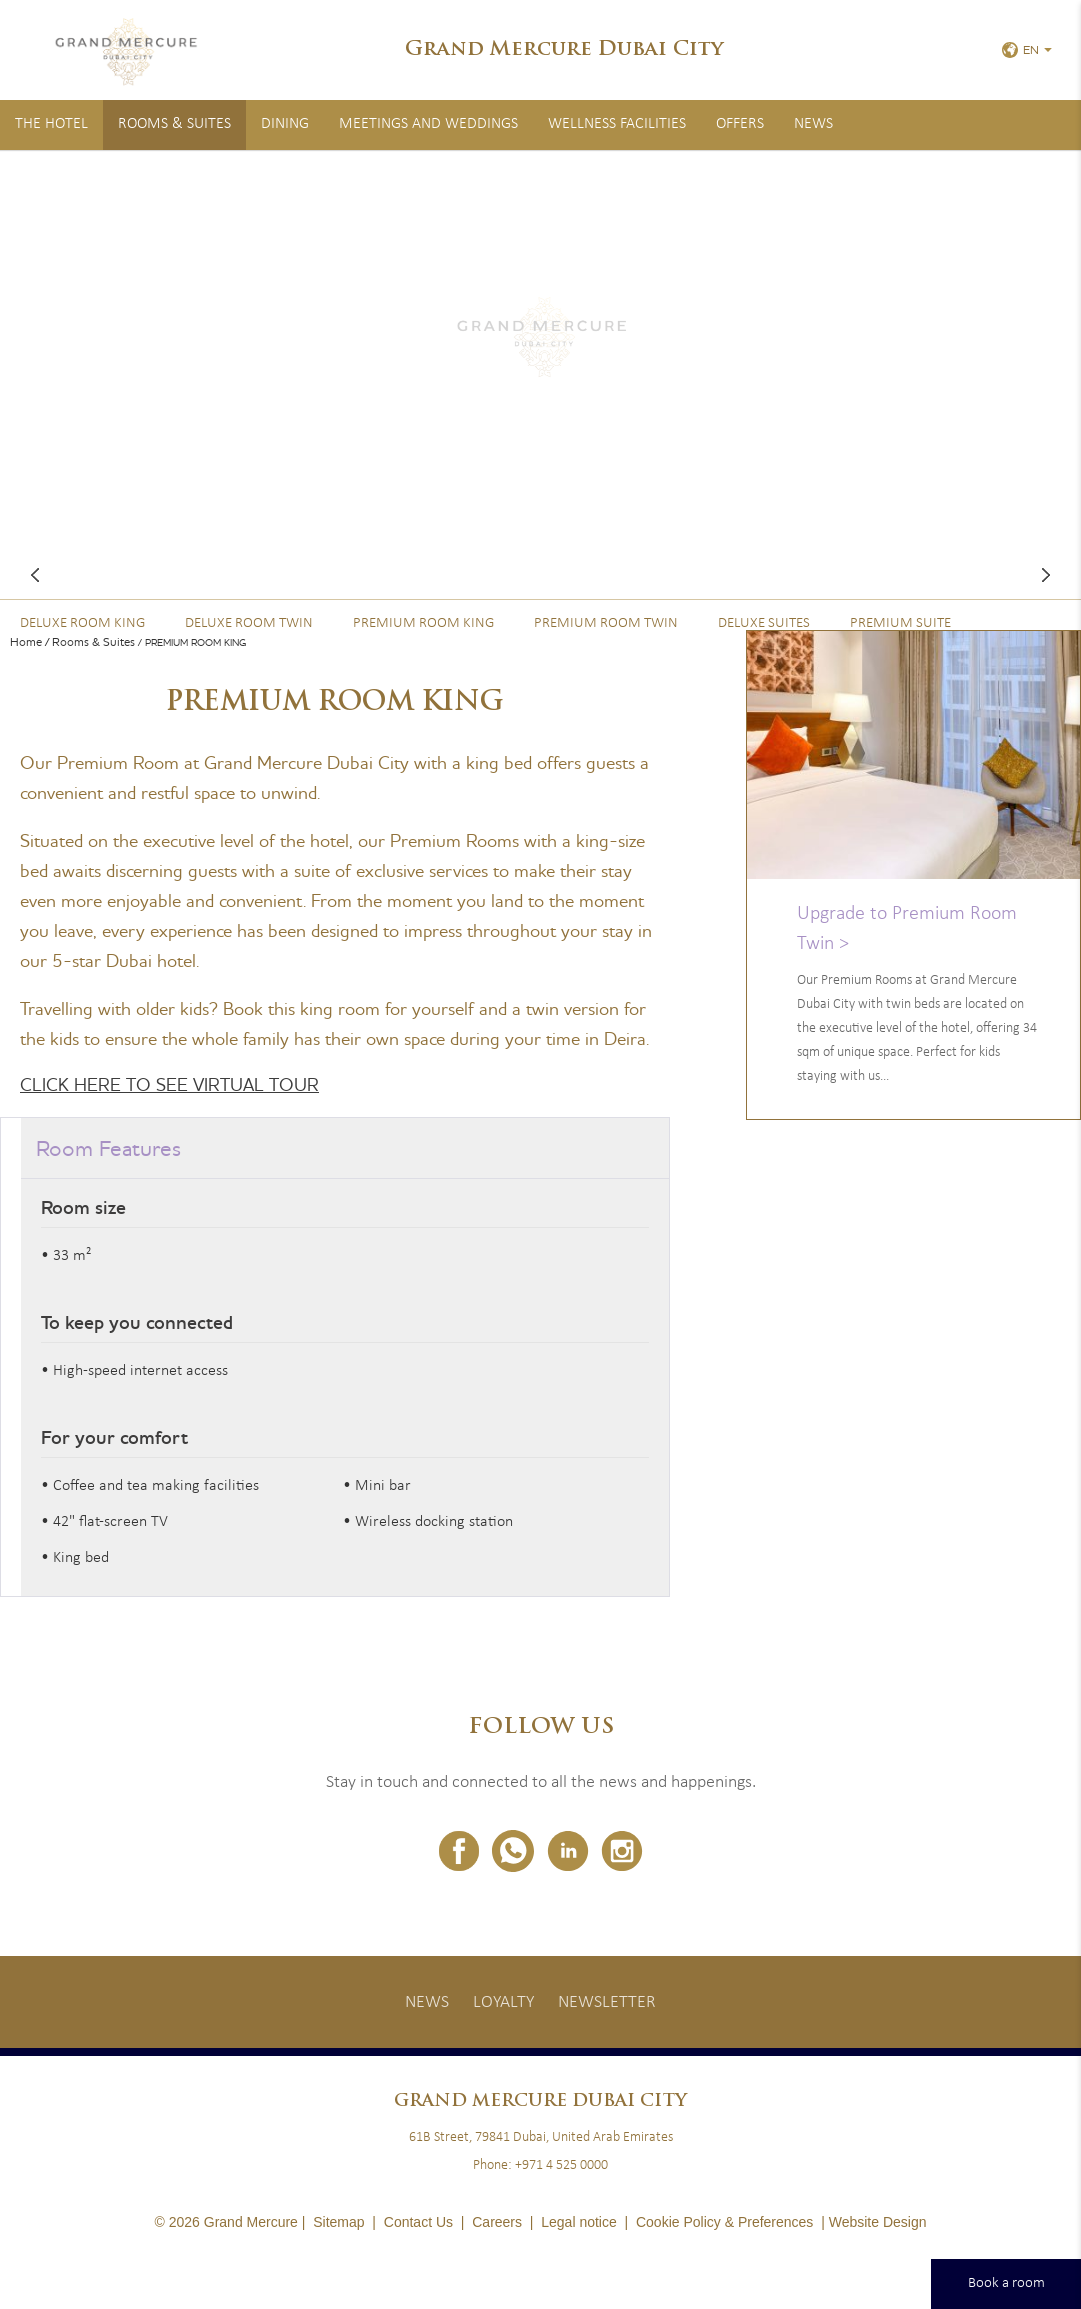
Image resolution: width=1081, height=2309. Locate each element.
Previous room (35, 574)
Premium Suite (900, 623)
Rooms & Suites (174, 124)
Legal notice (579, 2222)
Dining (285, 124)
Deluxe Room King (82, 623)
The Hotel (51, 124)
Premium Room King (423, 623)
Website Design (878, 2222)
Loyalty (503, 2002)
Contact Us (418, 2222)
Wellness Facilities (617, 124)
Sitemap (338, 2222)
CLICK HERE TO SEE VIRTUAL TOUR (169, 1084)
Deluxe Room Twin (249, 623)
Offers (740, 124)
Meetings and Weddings (428, 124)
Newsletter (607, 2002)
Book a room (1006, 2283)
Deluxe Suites (764, 623)
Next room (1046, 574)
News (813, 124)
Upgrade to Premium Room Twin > (907, 929)
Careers (497, 2222)
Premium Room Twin (606, 623)
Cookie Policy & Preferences (724, 2222)
